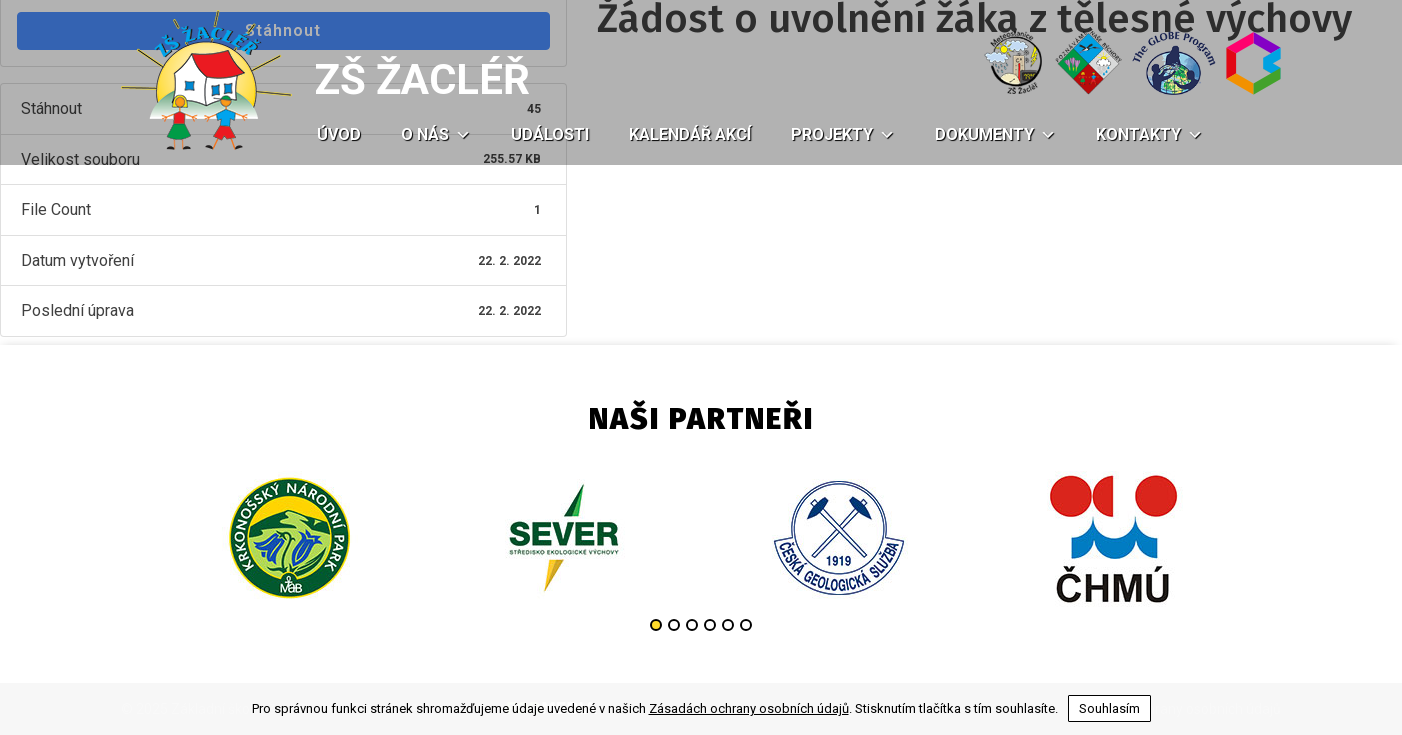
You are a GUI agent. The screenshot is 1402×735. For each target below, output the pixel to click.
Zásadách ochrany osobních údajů (749, 708)
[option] (288, 538)
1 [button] (656, 625)
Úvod (339, 134)
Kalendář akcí (690, 134)
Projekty (843, 134)
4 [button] (710, 625)
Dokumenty (995, 134)
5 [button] (728, 625)
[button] (460, 134)
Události (550, 134)
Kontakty (1149, 134)
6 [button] (746, 625)
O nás (436, 134)
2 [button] (674, 625)
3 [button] (692, 625)
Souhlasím (1109, 708)
